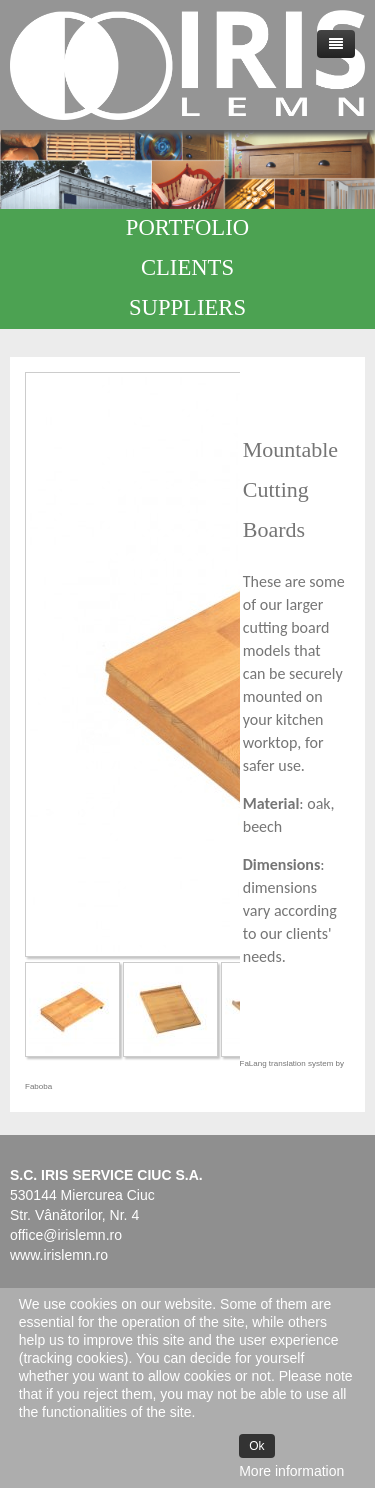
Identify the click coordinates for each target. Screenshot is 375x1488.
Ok (256, 1446)
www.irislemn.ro (59, 1255)
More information (291, 1471)
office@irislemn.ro (66, 1235)
